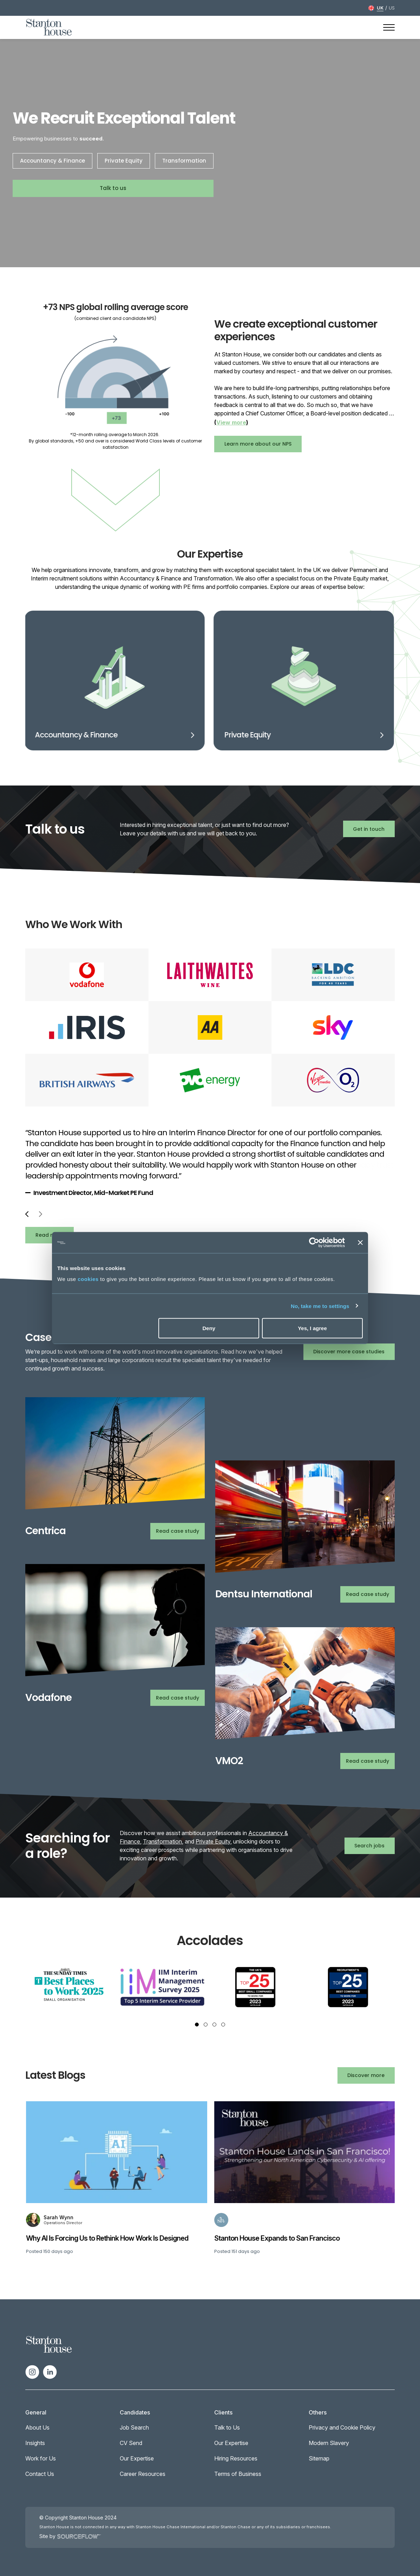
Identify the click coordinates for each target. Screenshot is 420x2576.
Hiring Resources (235, 2458)
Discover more (366, 2075)
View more (231, 422)
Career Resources (142, 2473)
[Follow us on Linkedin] (50, 2371)
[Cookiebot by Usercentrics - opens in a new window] (314, 1242)
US (392, 8)
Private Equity (124, 160)
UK (380, 8)
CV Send (131, 2442)
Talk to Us (227, 2427)
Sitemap (319, 2458)
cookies (88, 1279)
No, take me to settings (320, 1306)
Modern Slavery (329, 2442)
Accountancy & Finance (52, 160)
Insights (35, 2442)
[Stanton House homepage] (49, 27)
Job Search (134, 2427)
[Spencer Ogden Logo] (49, 2343)
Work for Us (40, 2458)
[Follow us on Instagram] (32, 2371)
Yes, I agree (312, 1328)
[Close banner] (360, 1242)
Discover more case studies (349, 1351)
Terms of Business (237, 2473)
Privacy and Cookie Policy (342, 2427)
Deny (209, 1328)
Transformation (184, 160)
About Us (37, 2427)
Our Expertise (137, 2458)
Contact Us (39, 2473)
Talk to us (113, 188)
